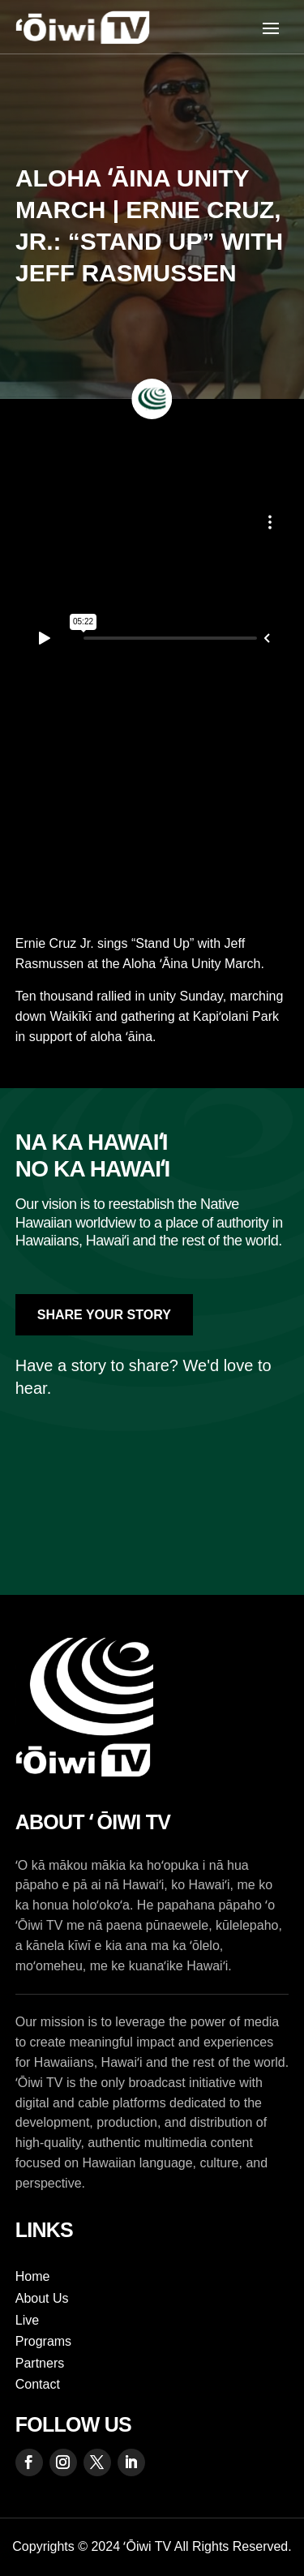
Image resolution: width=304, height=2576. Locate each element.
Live (27, 2320)
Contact (37, 2384)
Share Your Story (104, 1315)
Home (32, 2276)
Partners (39, 2363)
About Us (42, 2298)
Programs (43, 2341)
